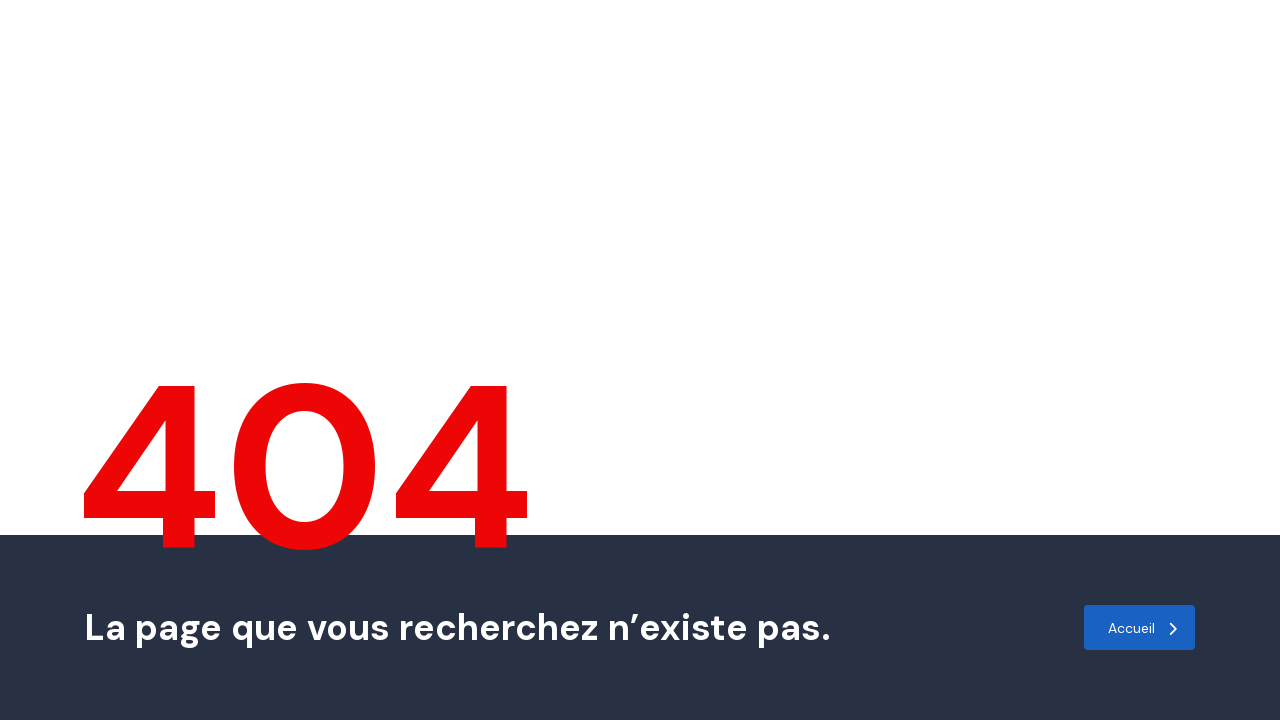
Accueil (1142, 628)
